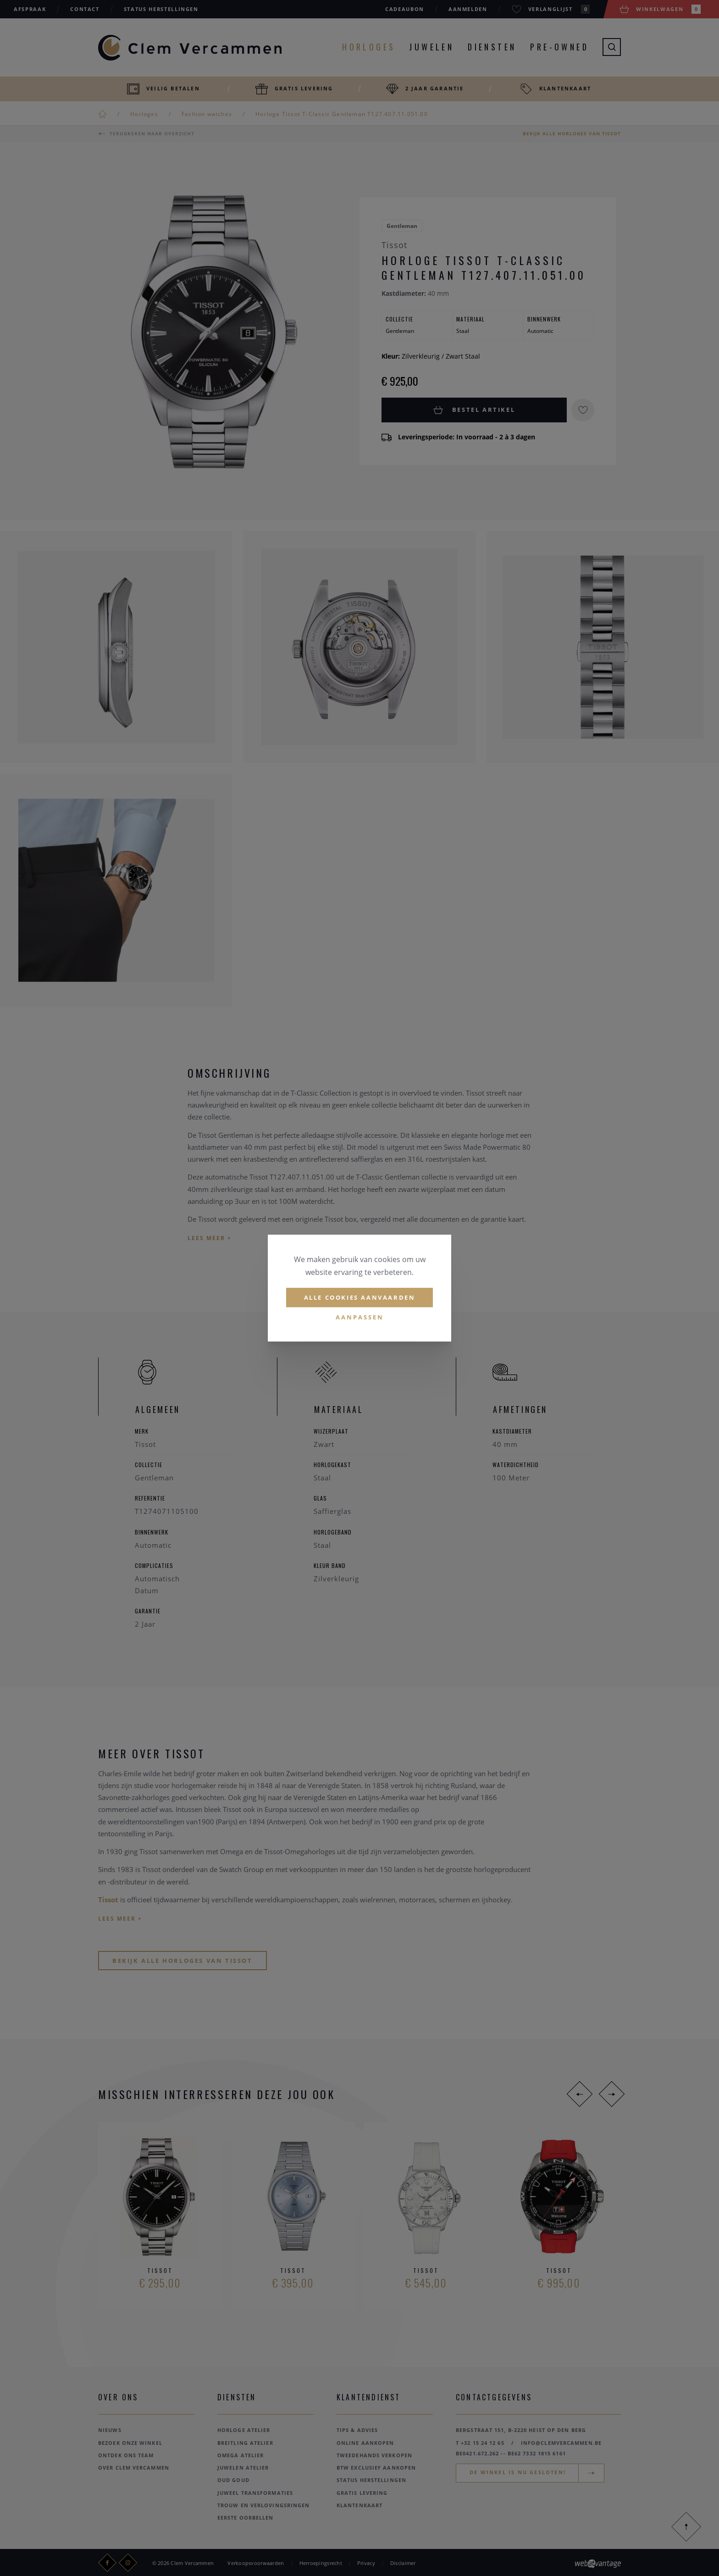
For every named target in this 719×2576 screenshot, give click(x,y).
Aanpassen (360, 1317)
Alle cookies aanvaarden (359, 1297)
